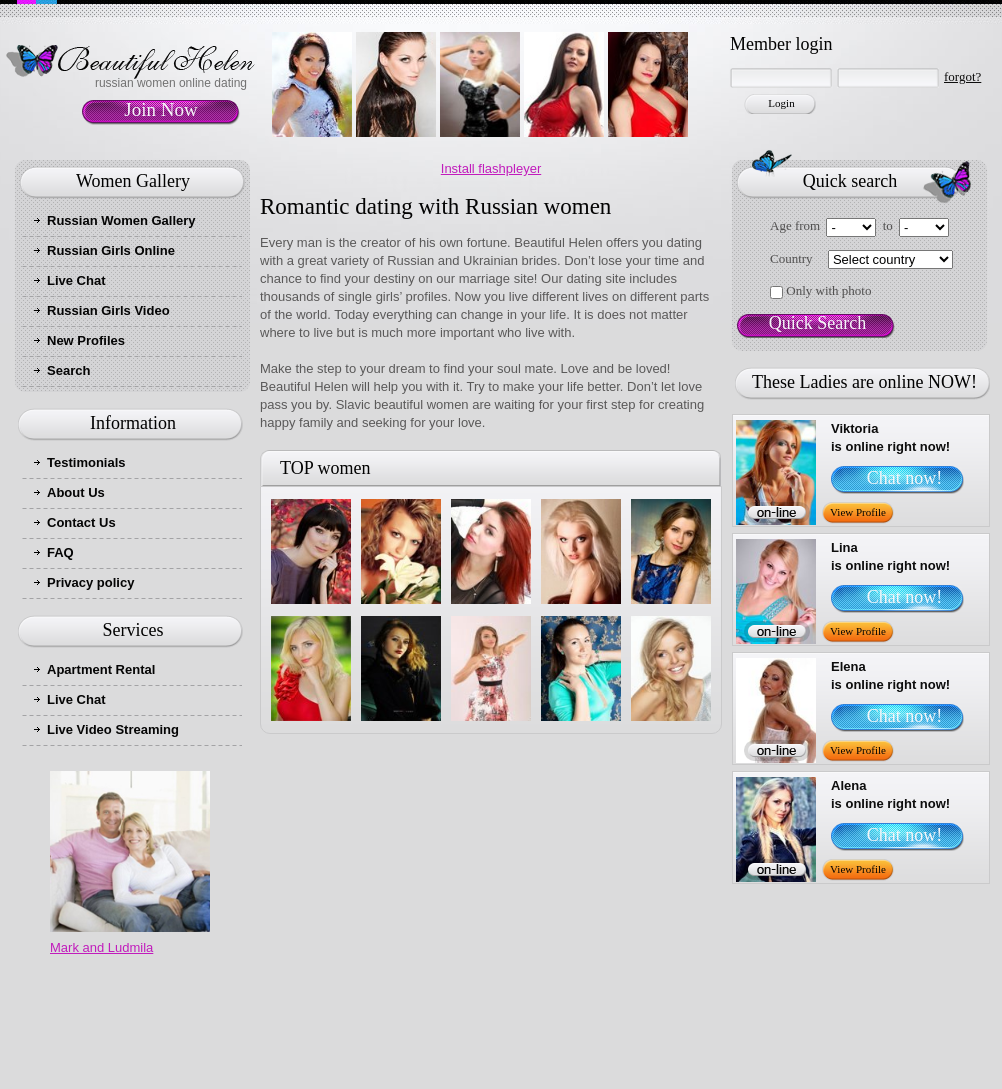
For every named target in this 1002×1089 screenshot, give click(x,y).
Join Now (160, 109)
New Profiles (86, 340)
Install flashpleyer (491, 168)
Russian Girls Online (111, 250)
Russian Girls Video (108, 310)
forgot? (962, 76)
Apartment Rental (101, 669)
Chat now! (905, 478)
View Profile (858, 512)
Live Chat (76, 280)
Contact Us (81, 522)
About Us (76, 492)
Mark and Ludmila (101, 947)
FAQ (60, 552)
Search (68, 370)
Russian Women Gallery (121, 220)
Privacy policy (90, 582)
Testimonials (86, 462)
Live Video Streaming (113, 729)
